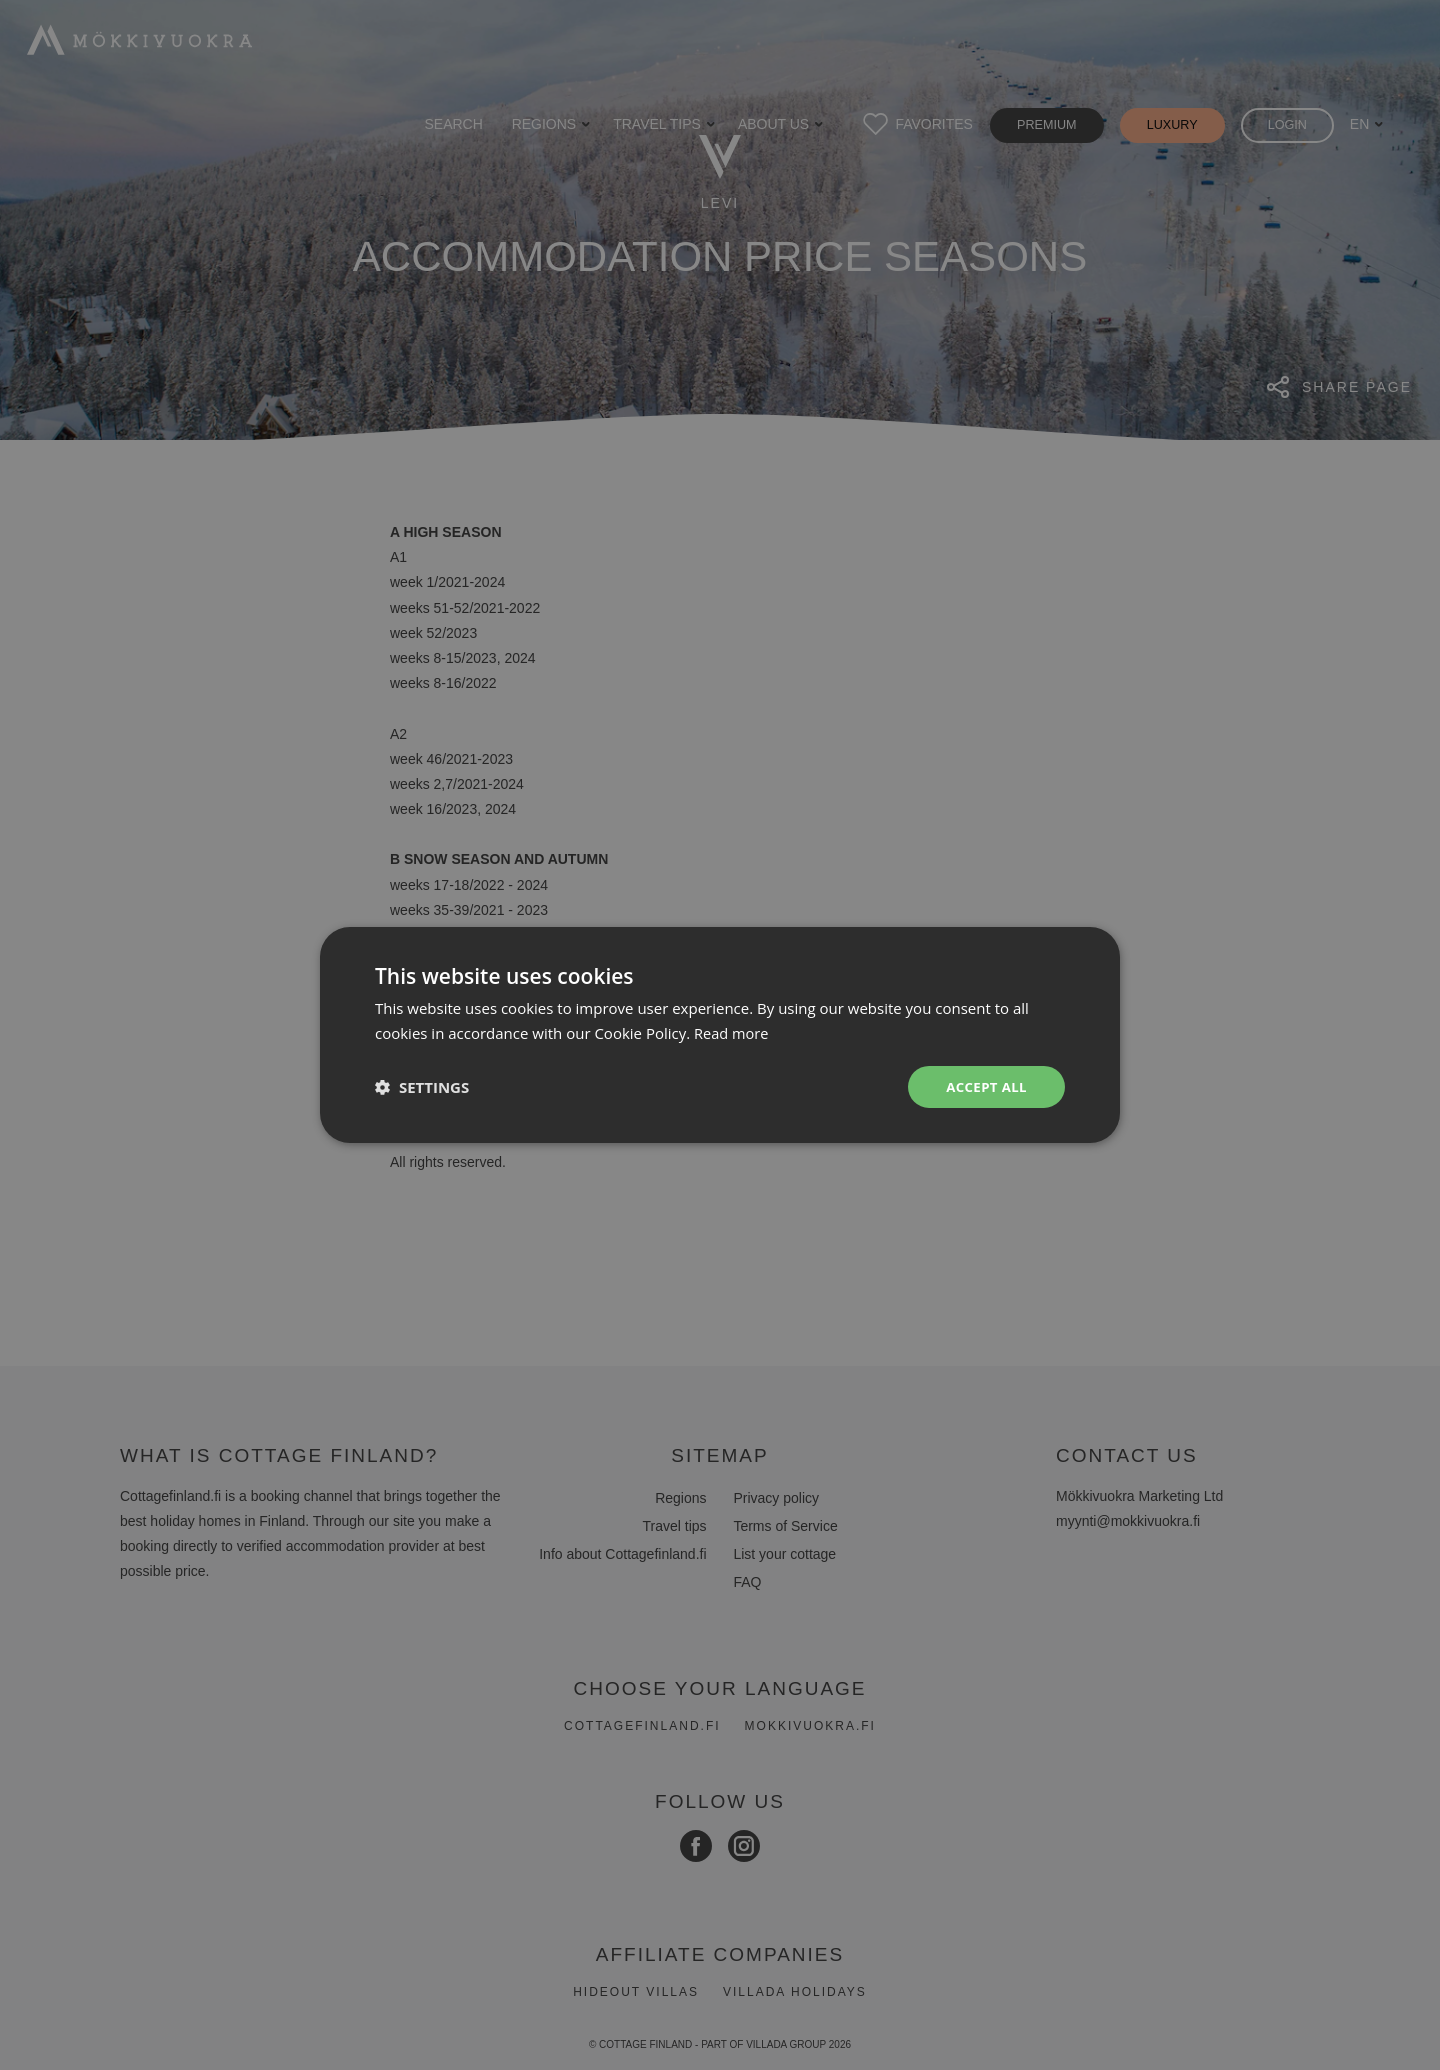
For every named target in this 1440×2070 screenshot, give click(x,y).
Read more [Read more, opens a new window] (732, 1032)
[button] (422, 1087)
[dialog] (720, 1035)
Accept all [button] (984, 1086)
